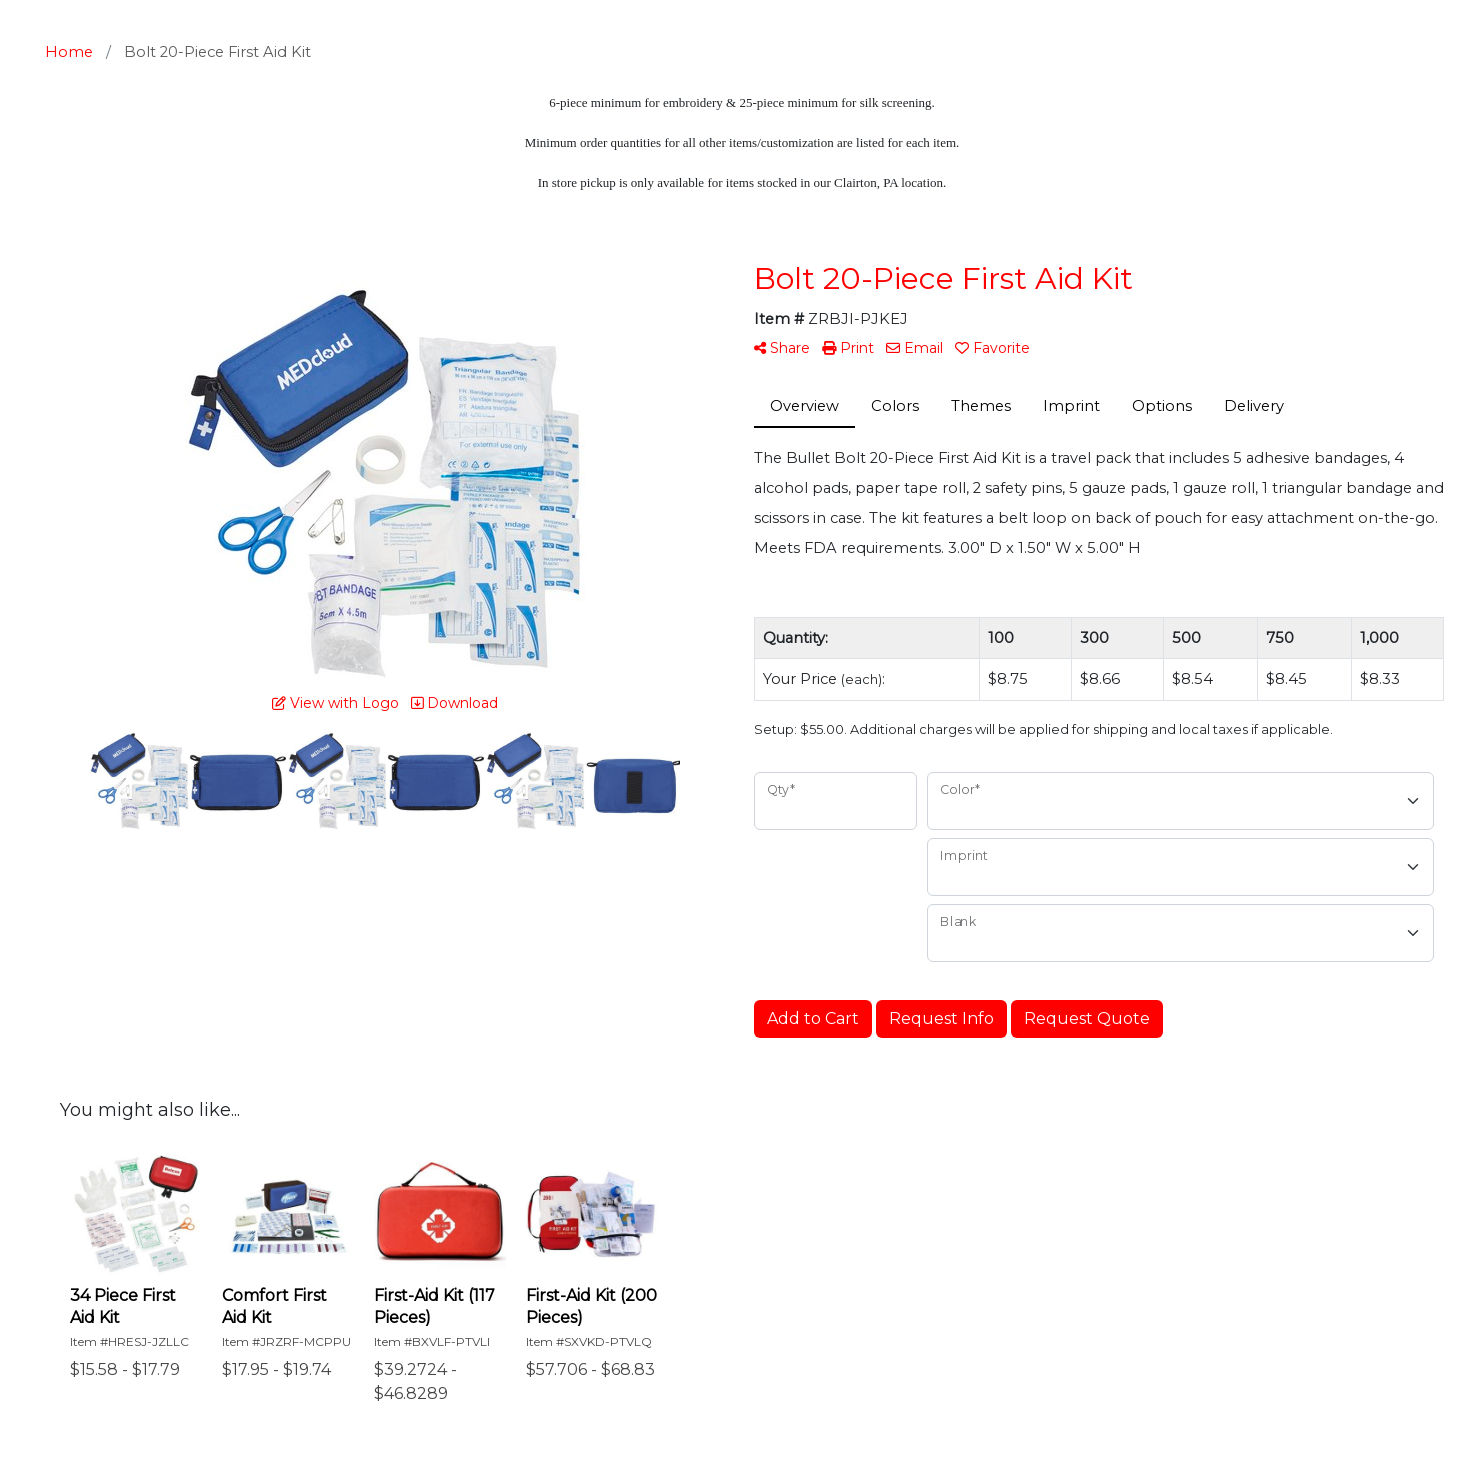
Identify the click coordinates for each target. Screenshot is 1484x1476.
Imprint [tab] (1071, 406)
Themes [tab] (981, 406)
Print (848, 348)
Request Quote (1087, 1018)
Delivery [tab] (1254, 406)
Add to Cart (813, 1018)
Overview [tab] (804, 406)
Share (782, 348)
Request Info (941, 1018)
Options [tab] (1162, 406)
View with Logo (335, 703)
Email (914, 348)
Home (69, 52)
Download (454, 703)
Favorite (992, 348)
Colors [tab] (895, 406)
